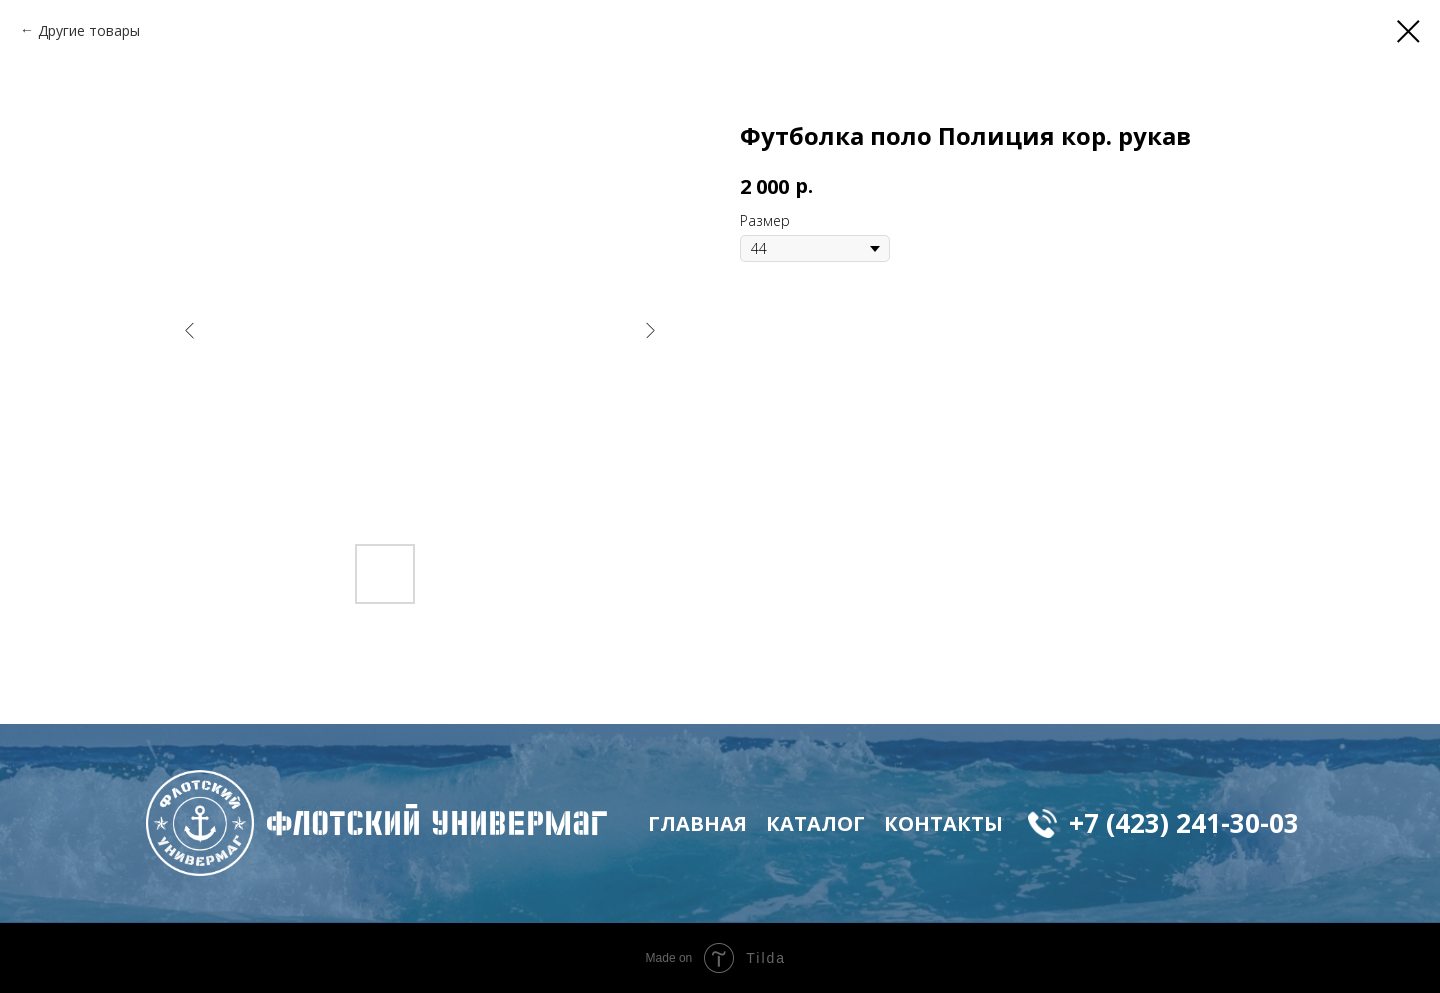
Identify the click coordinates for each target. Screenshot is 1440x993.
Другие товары (89, 30)
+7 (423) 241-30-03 (1184, 823)
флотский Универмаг (437, 823)
